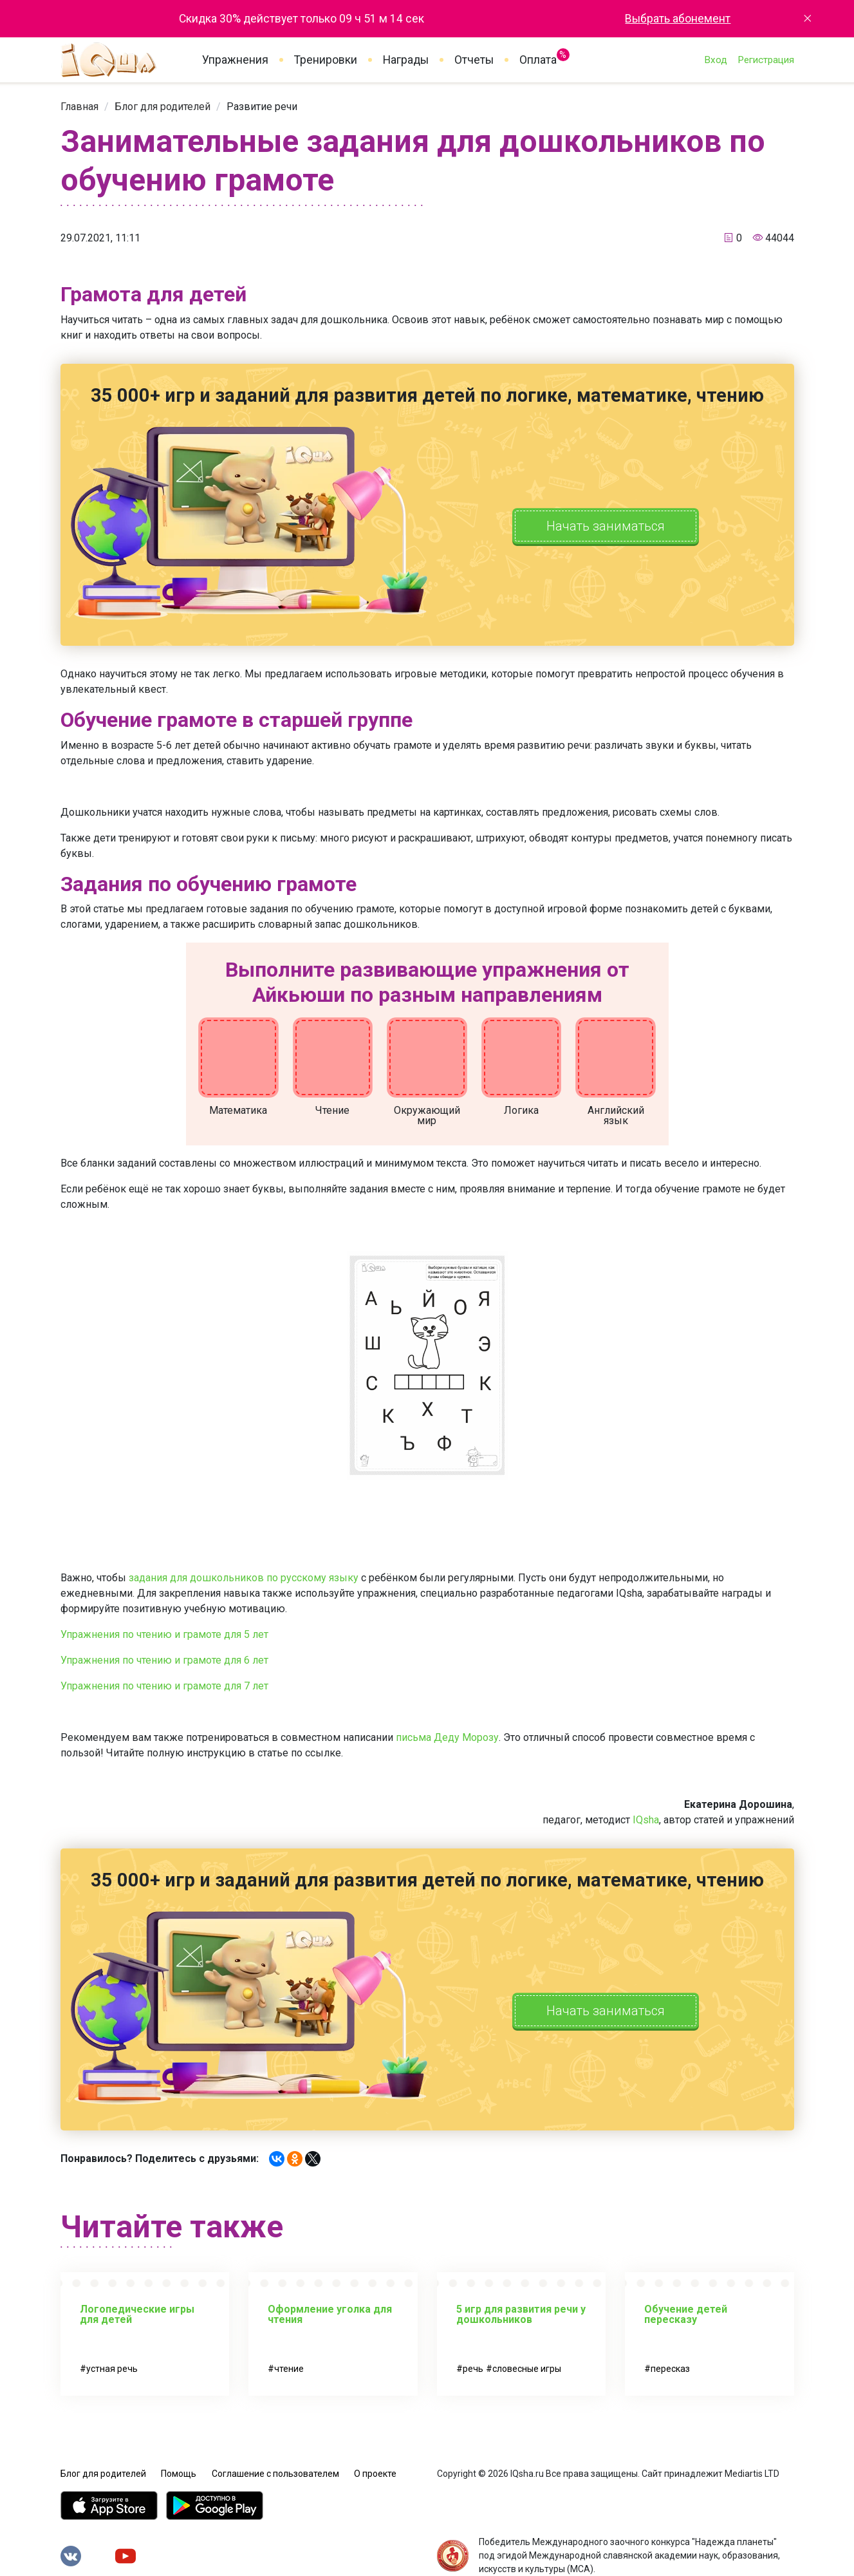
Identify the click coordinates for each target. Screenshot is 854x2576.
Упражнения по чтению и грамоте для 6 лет (164, 1660)
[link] (79, 106)
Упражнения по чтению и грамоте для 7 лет (164, 1686)
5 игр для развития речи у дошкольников (521, 2314)
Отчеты (474, 59)
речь (473, 2369)
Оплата (538, 57)
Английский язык (616, 1115)
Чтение (332, 1110)
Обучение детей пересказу (685, 2314)
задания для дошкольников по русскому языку (243, 1578)
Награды (406, 59)
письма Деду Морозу (447, 1737)
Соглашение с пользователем (275, 2473)
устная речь (112, 2369)
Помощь (178, 2473)
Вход (715, 60)
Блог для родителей (162, 106)
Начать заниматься (605, 526)
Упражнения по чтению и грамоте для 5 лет (164, 1634)
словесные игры (526, 2369)
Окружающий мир (427, 1115)
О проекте (375, 2473)
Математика (238, 1110)
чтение (289, 2369)
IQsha (646, 1820)
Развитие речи (262, 106)
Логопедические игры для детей (137, 2314)
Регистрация (766, 60)
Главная (79, 106)
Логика (521, 1110)
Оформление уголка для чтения (330, 2314)
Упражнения (235, 59)
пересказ (670, 2369)
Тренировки (325, 59)
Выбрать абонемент (677, 18)
